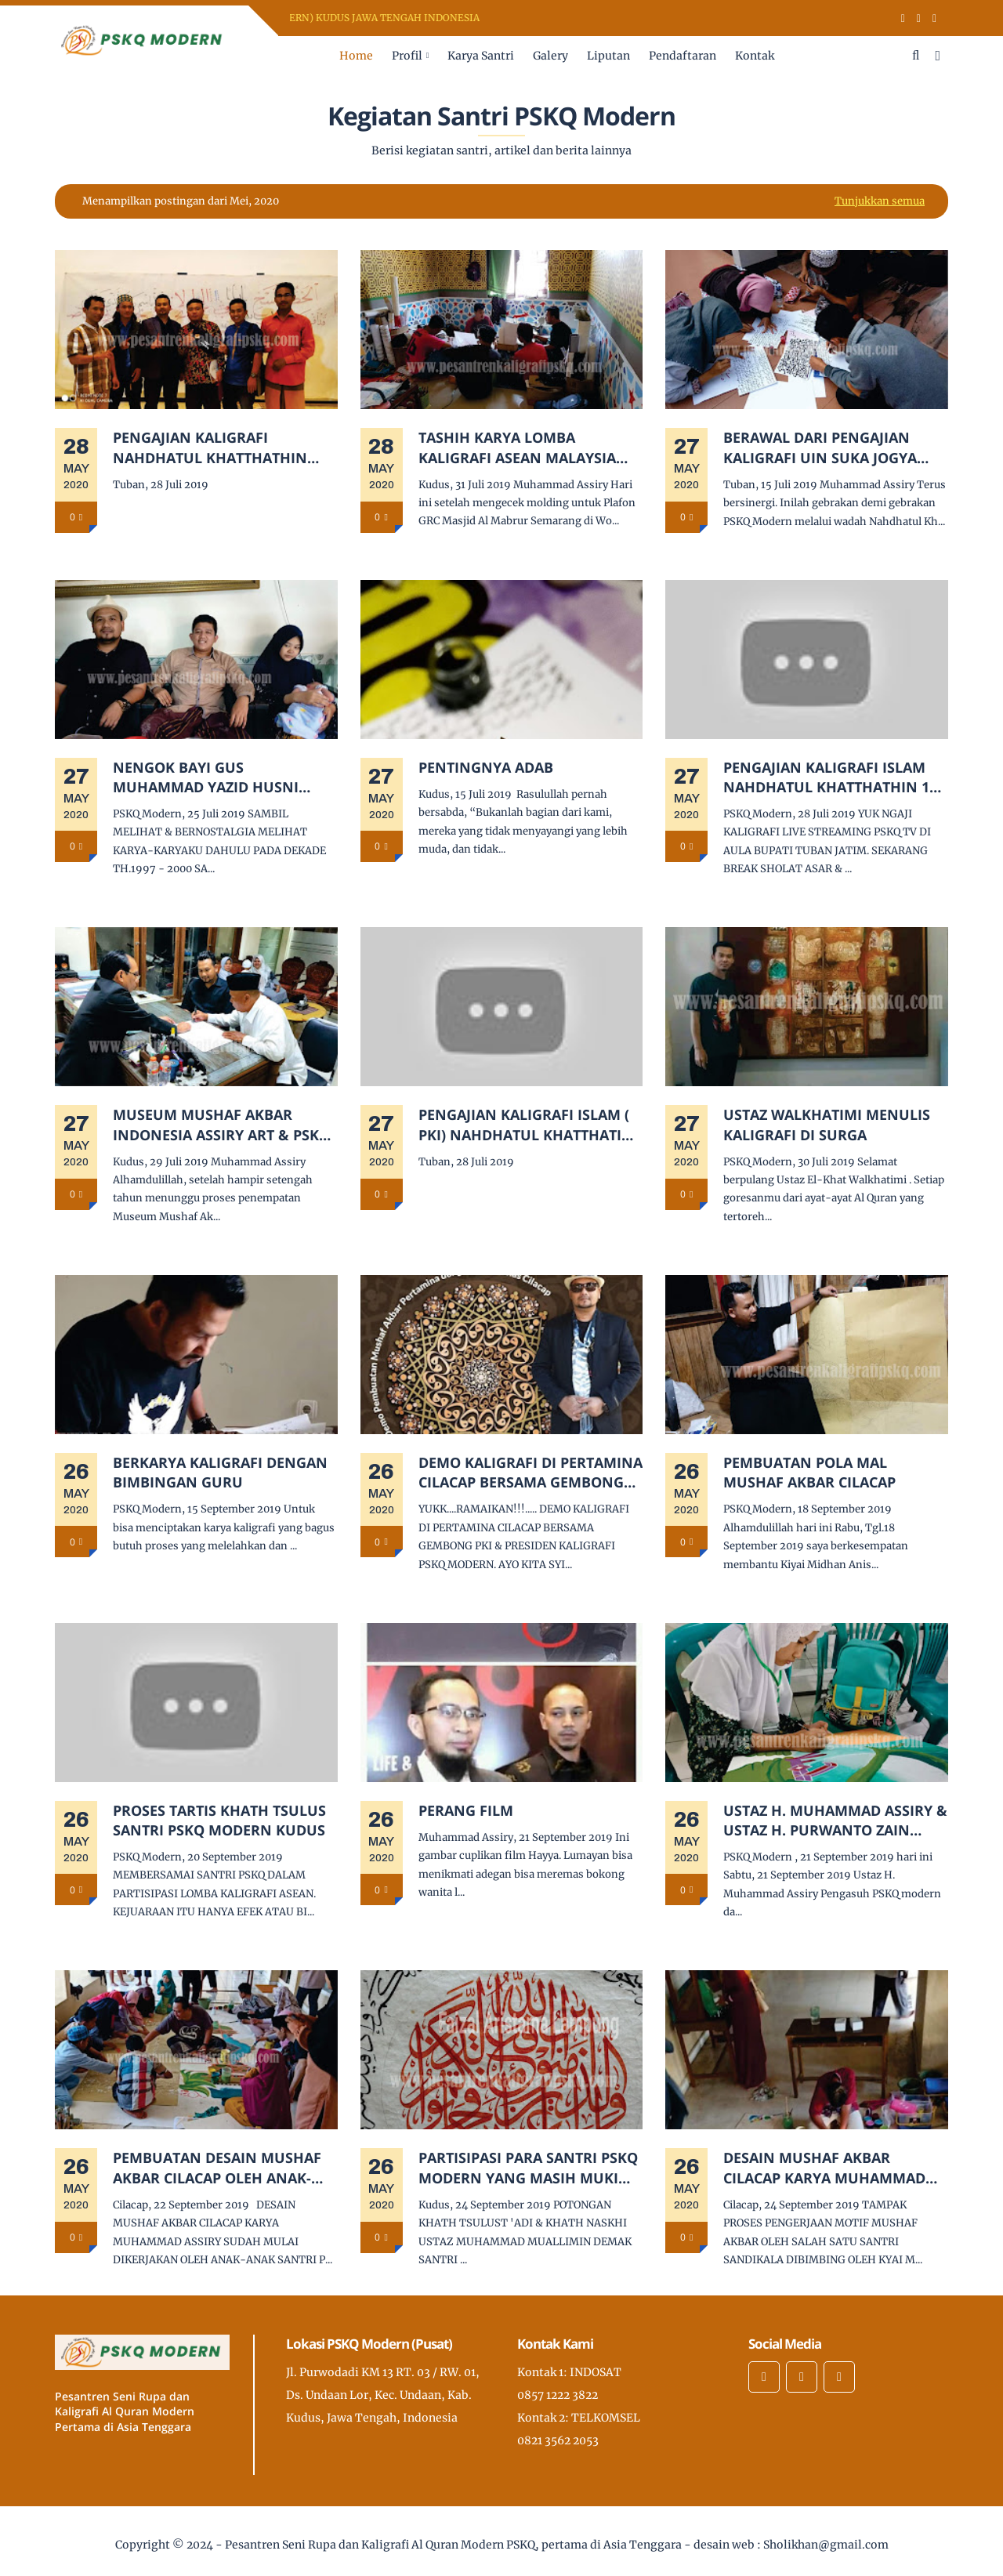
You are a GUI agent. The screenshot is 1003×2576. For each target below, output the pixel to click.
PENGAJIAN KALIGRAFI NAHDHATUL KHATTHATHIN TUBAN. (210, 447)
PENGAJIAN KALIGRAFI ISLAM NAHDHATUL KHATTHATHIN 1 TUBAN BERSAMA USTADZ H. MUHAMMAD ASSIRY (826, 777)
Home (356, 56)
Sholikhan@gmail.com (826, 2545)
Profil (407, 56)
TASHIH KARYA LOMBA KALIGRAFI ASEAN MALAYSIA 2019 (517, 447)
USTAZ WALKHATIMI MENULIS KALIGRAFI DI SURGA (826, 1124)
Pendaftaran (682, 56)
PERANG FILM (465, 1810)
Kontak (754, 56)
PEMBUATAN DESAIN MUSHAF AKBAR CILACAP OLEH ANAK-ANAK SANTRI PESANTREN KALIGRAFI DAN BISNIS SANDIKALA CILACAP (217, 2167)
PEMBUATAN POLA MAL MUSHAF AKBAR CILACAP (809, 1472)
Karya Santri (480, 56)
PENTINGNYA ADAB (485, 767)
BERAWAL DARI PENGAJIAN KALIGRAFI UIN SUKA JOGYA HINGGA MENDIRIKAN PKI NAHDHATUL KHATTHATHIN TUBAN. (820, 447)
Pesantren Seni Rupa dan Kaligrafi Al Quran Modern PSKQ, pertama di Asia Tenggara (453, 2545)
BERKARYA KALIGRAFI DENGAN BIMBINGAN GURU (220, 1472)
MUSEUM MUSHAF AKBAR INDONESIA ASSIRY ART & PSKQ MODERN (221, 1124)
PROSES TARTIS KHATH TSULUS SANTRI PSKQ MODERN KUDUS (219, 1820)
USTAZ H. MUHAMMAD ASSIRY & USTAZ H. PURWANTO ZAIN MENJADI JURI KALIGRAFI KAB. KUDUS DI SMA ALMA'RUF (835, 1820)
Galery (550, 56)
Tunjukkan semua (880, 201)
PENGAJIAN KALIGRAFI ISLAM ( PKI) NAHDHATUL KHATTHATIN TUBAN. (525, 1124)
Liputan (608, 56)
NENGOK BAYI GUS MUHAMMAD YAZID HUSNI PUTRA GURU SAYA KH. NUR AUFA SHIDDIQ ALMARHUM (210, 777)
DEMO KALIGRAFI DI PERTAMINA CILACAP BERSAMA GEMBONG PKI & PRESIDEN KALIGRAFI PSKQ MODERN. (530, 1472)
